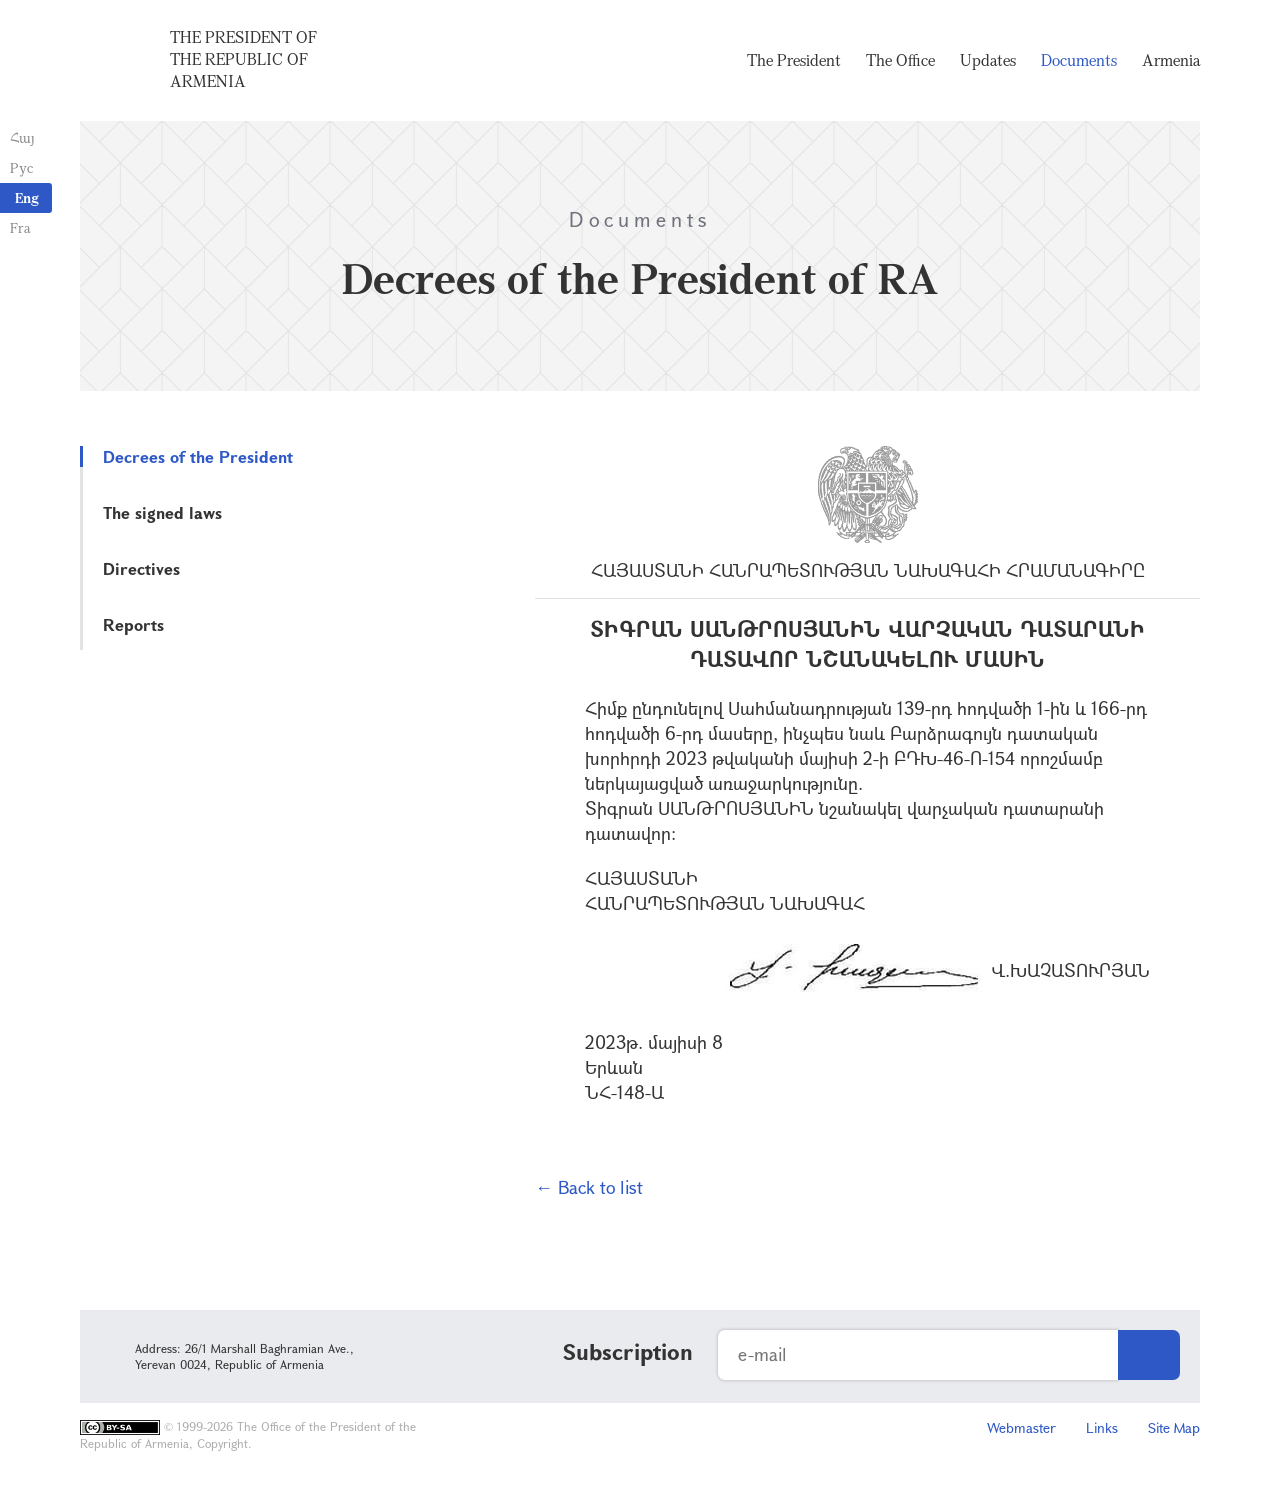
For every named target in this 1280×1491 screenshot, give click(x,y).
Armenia (1171, 60)
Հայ (22, 137)
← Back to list (589, 1187)
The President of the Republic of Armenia (243, 59)
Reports (133, 624)
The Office (900, 60)
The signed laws (162, 512)
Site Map (1174, 1427)
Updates (988, 60)
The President (794, 60)
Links (1102, 1427)
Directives (141, 568)
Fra (20, 227)
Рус (21, 167)
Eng (27, 197)
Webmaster (1021, 1427)
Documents (1079, 60)
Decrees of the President (198, 456)
